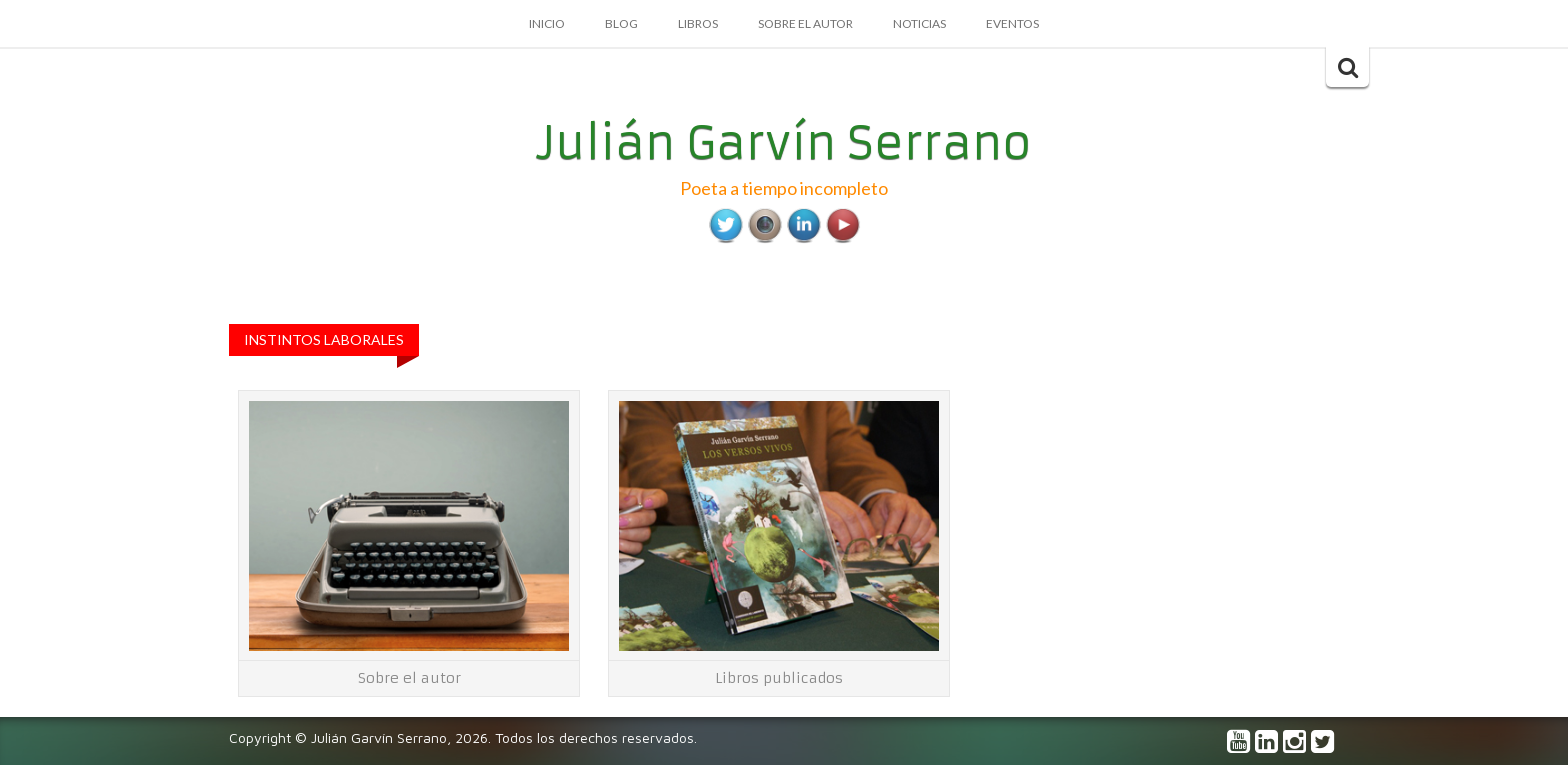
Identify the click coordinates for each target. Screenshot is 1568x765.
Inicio (547, 23)
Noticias (919, 23)
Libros (698, 23)
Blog (621, 23)
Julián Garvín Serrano (784, 143)
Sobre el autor (805, 23)
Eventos (1012, 23)
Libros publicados (779, 678)
